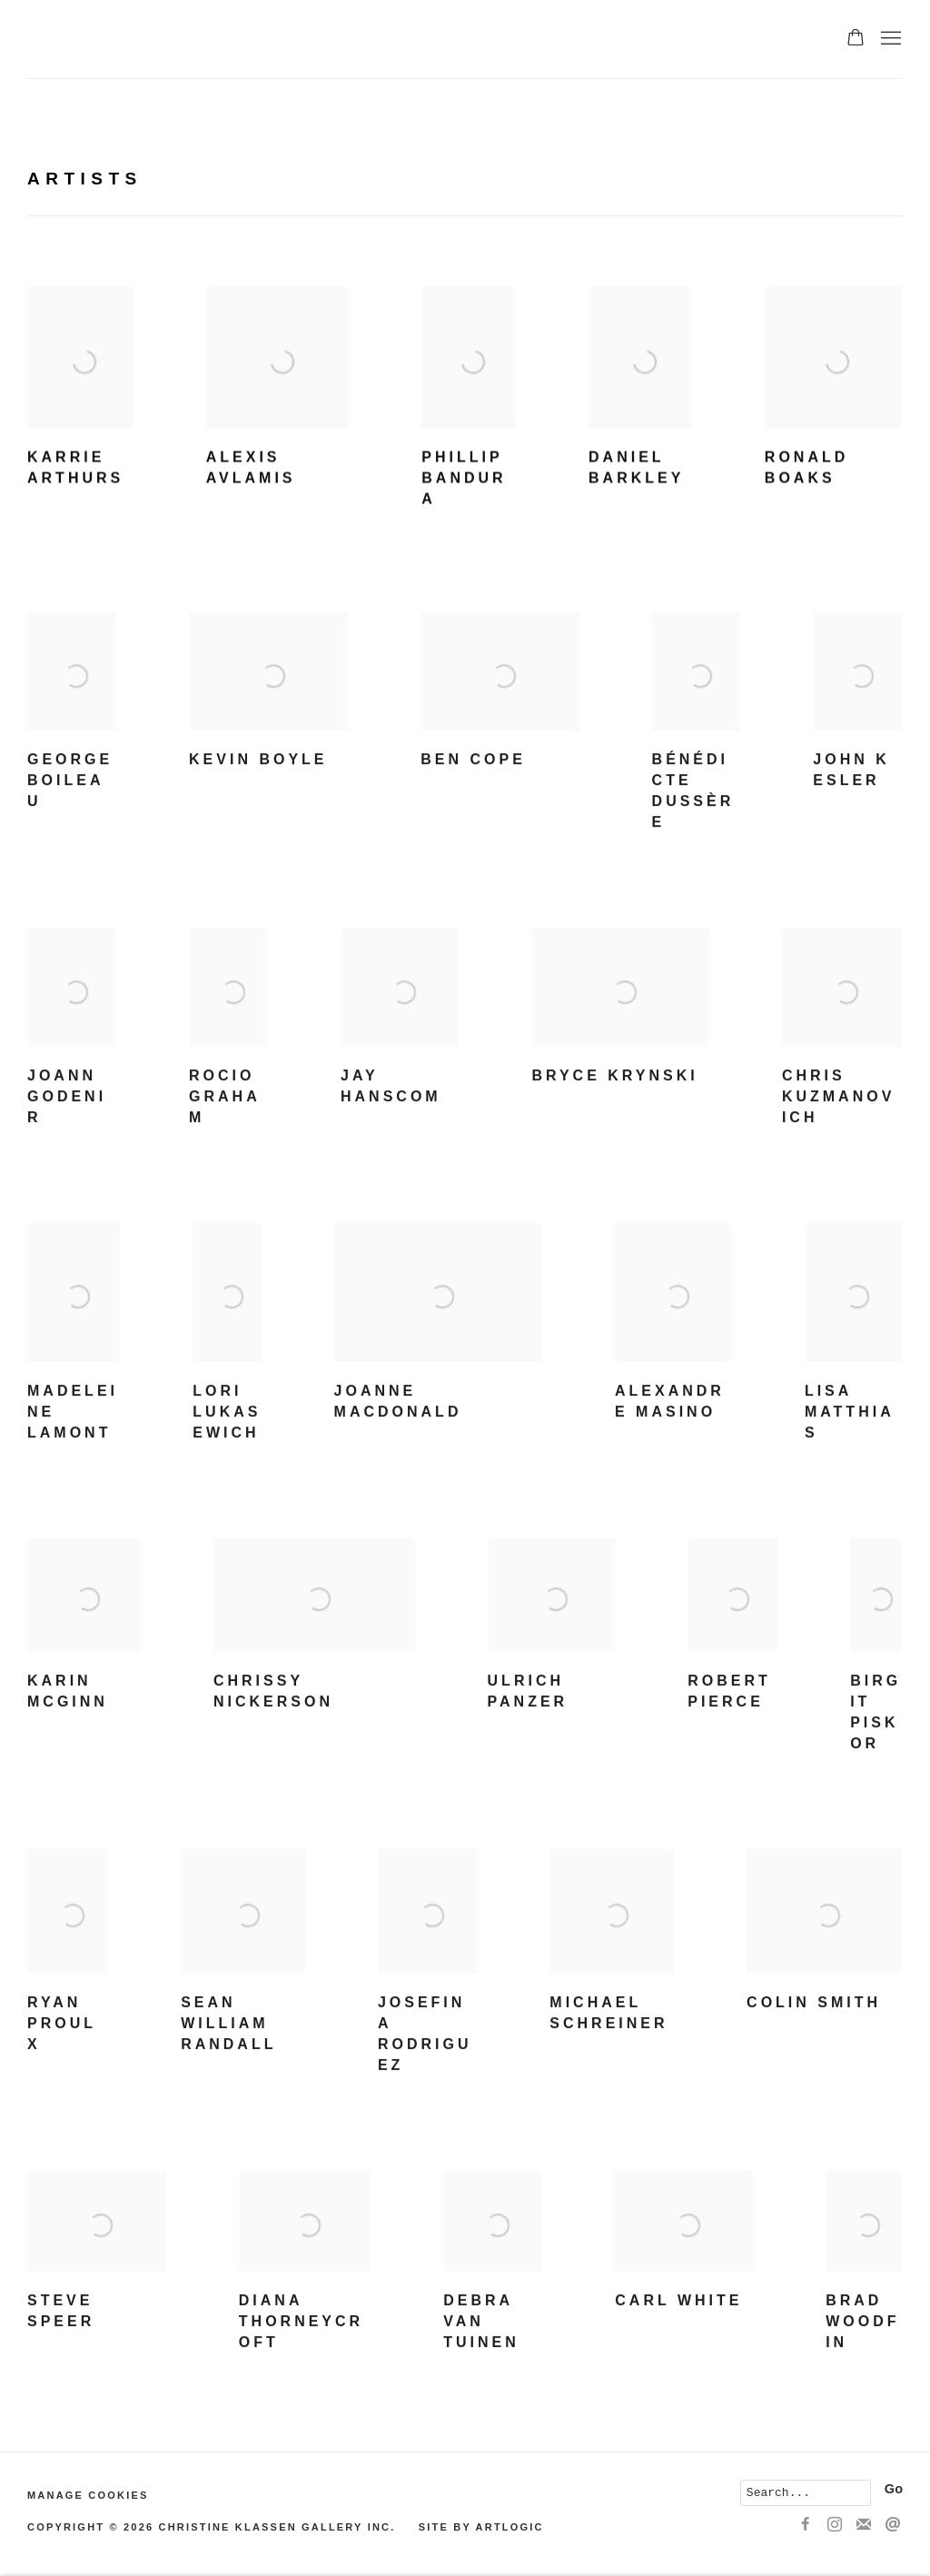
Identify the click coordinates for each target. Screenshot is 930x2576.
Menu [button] (889, 39)
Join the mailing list (864, 2525)
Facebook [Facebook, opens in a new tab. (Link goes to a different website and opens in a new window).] (806, 2525)
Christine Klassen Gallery (227, 38)
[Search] (805, 2493)
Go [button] (894, 2489)
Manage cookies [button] (87, 2495)
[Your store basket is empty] (855, 39)
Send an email (893, 2525)
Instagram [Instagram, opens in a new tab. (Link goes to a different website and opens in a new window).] (835, 2525)
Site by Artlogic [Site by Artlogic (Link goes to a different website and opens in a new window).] (481, 2526)
